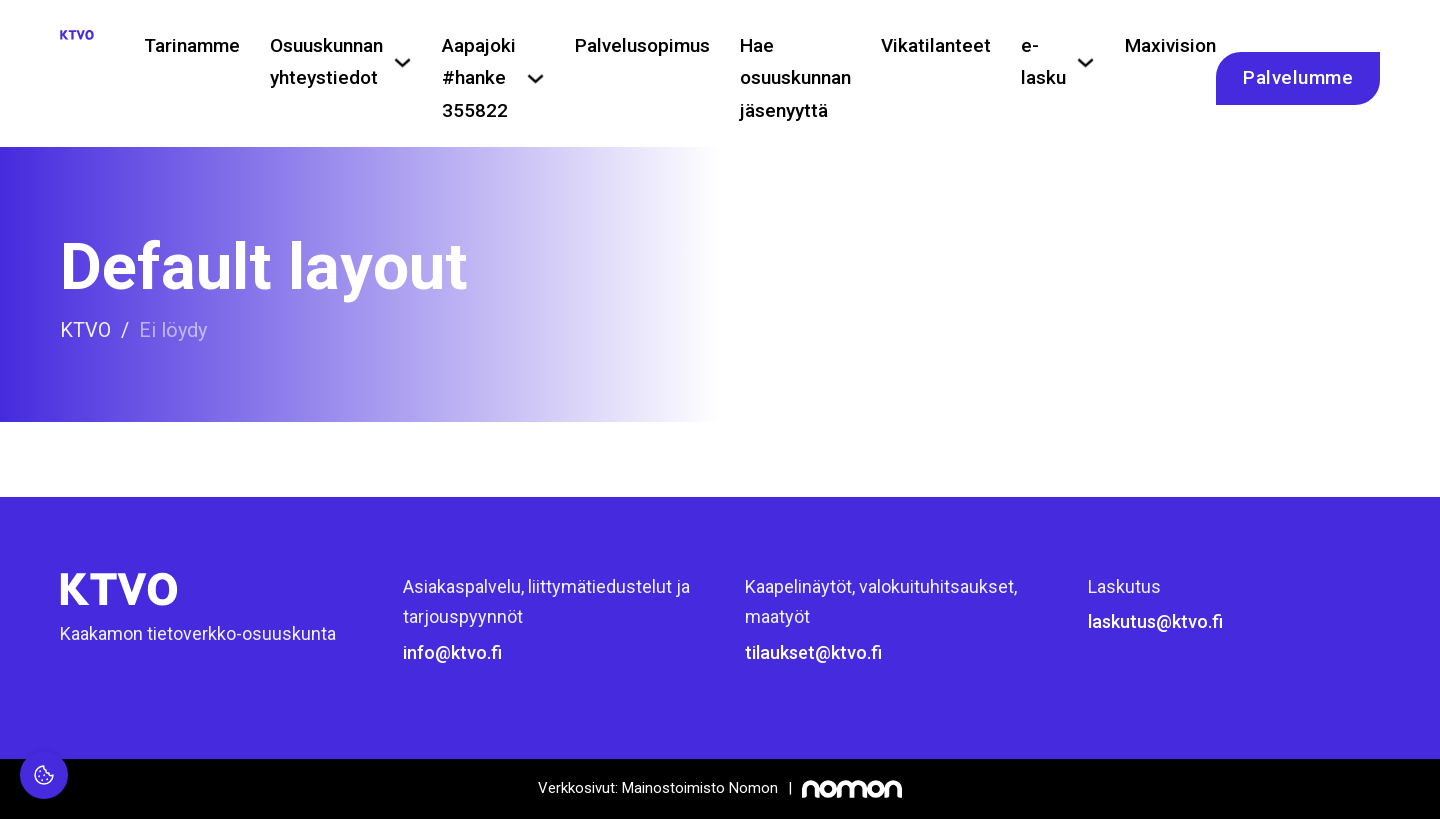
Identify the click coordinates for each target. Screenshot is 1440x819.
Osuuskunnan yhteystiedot (326, 61)
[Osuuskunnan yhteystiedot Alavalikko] (402, 62)
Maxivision (1170, 45)
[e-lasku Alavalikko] (1085, 62)
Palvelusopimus (642, 45)
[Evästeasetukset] (44, 775)
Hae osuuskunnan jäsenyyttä (795, 78)
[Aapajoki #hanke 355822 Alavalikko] (535, 78)
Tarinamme (192, 45)
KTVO (85, 330)
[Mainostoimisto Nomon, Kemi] (720, 789)
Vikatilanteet (936, 45)
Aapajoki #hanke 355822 (479, 78)
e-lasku (1043, 61)
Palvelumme (1298, 77)
